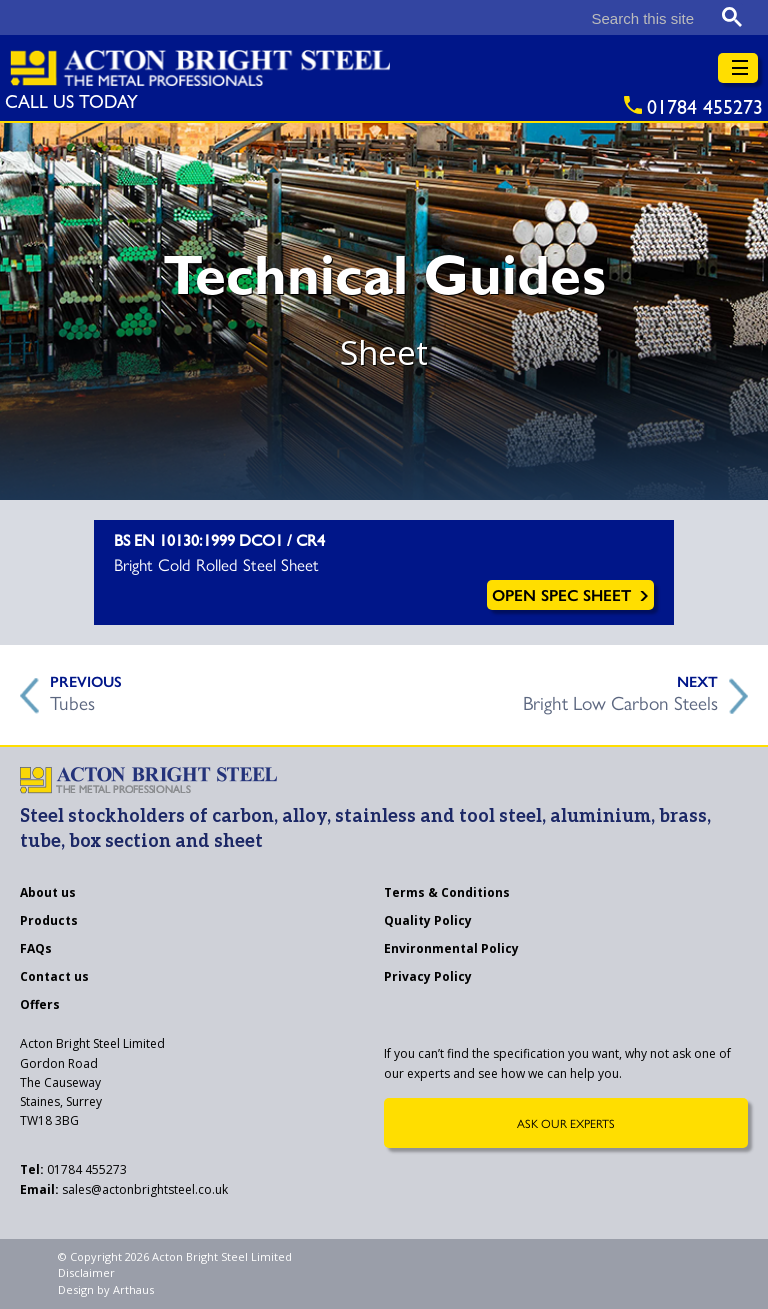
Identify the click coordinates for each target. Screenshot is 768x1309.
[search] (544, 18)
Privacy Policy (428, 978)
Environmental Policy (451, 950)
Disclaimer (86, 1272)
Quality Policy (428, 922)
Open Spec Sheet (570, 594)
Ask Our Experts (566, 1123)
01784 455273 (73, 1169)
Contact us (54, 978)
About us (48, 894)
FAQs (36, 950)
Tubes (72, 700)
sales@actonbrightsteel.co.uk (124, 1189)
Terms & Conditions (447, 894)
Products (49, 922)
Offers (40, 1006)
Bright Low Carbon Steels (620, 700)
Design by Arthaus (106, 1289)
